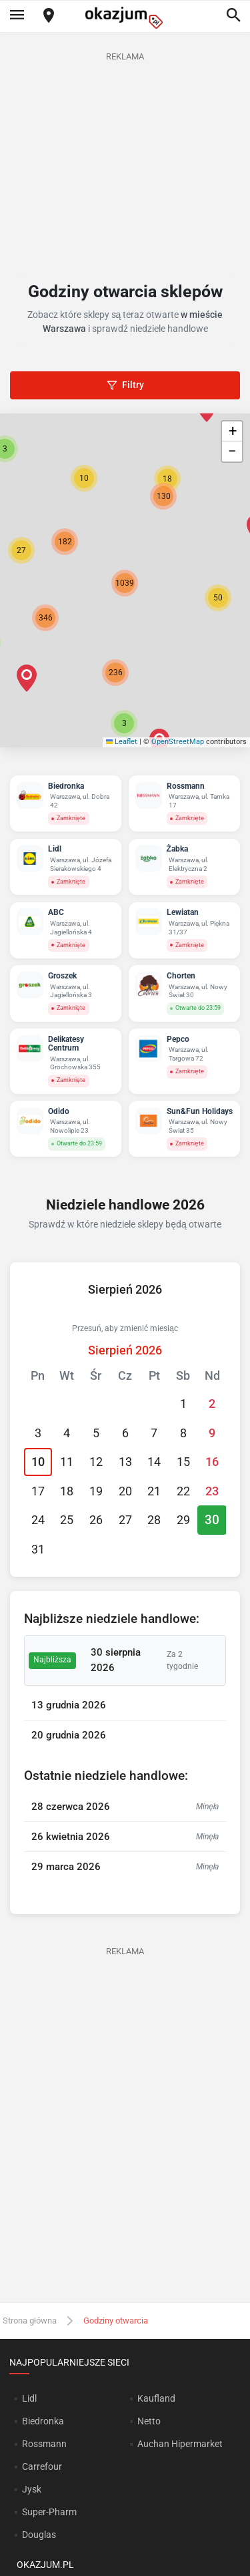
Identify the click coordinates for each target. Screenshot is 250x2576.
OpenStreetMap (177, 741)
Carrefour (42, 2466)
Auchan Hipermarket (180, 2443)
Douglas (39, 2534)
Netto (149, 2421)
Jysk (31, 2489)
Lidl (29, 2398)
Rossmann (44, 2443)
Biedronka (43, 2421)
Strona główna (30, 2321)
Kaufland (156, 2398)
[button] (218, 597)
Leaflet (122, 741)
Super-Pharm (49, 2512)
